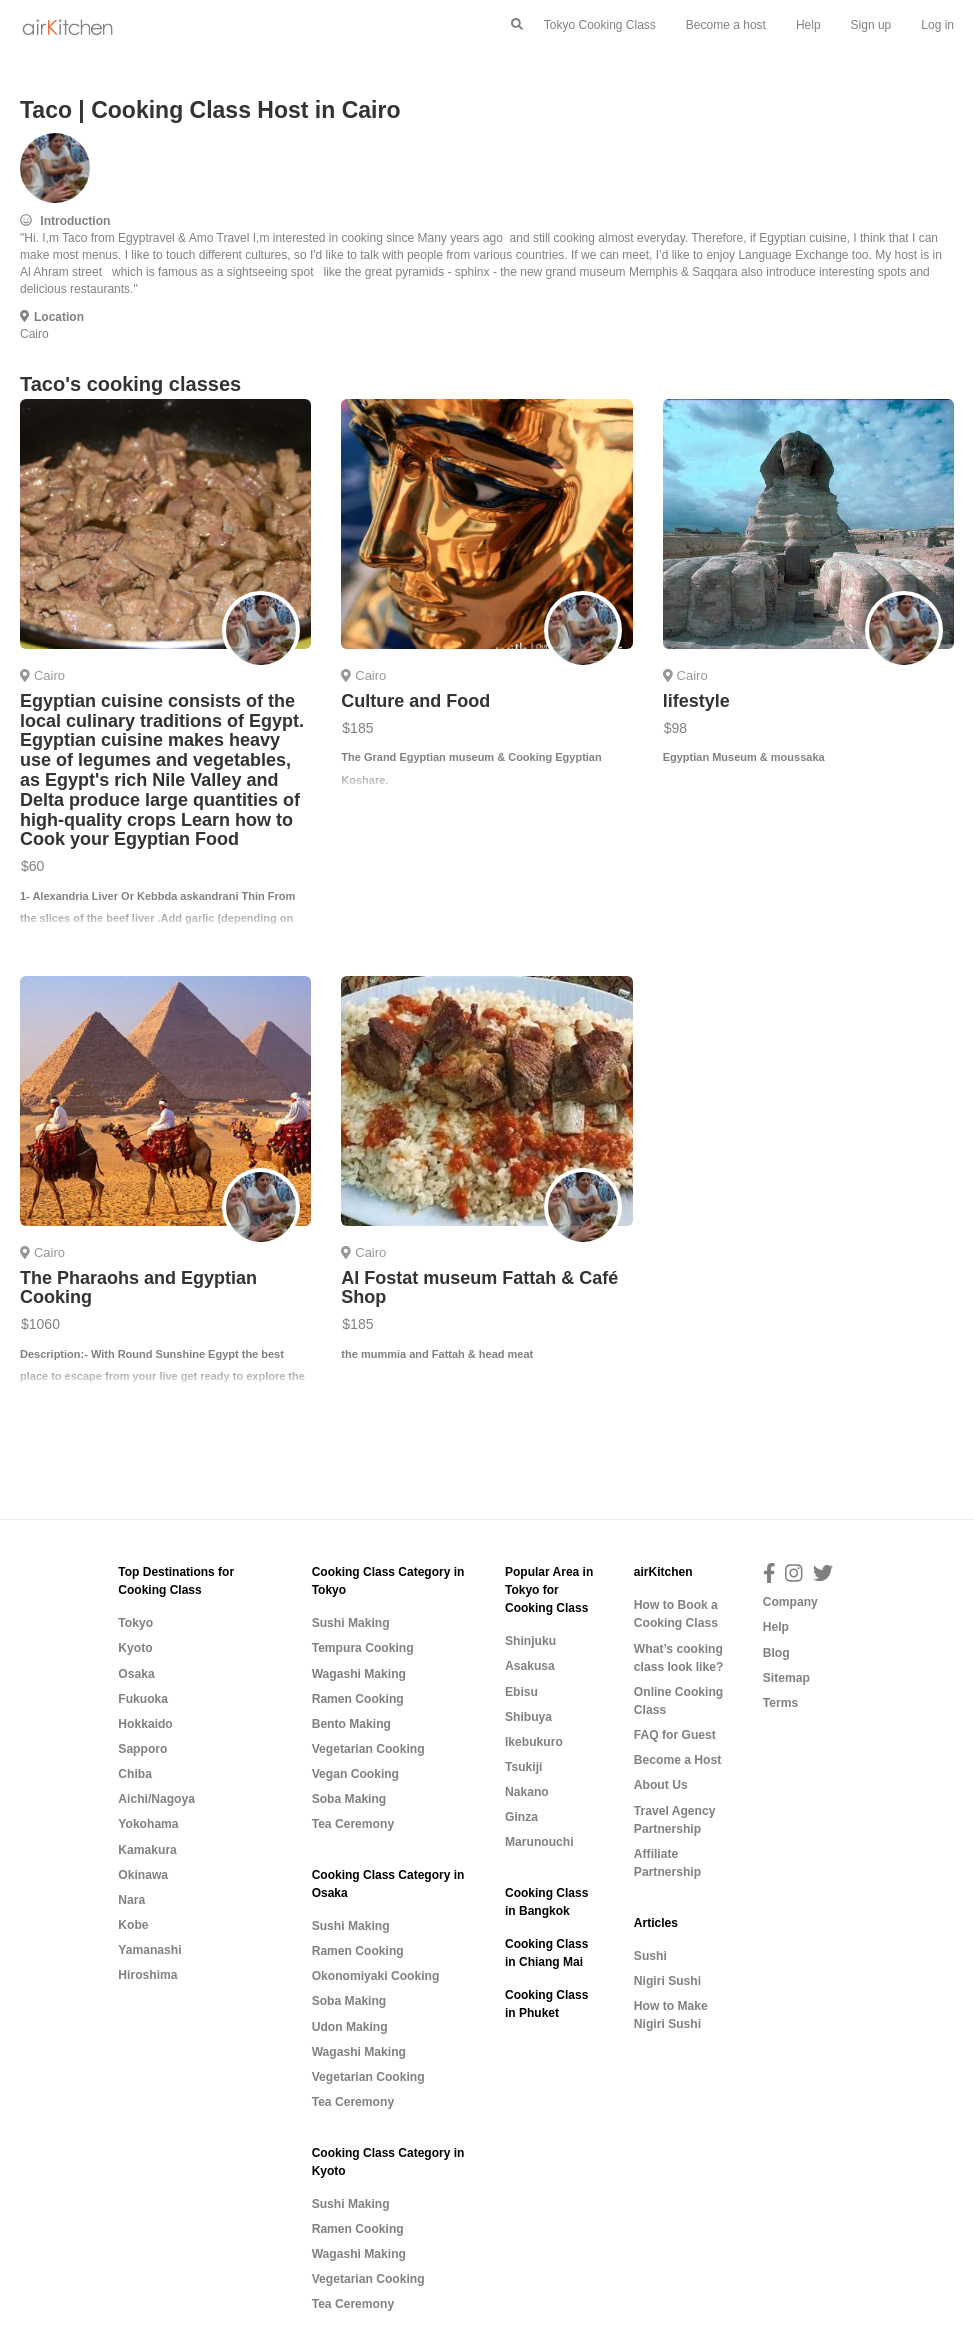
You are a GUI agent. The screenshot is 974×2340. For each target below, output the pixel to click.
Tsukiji (523, 1767)
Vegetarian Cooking (368, 1749)
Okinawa (143, 1875)
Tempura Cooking (363, 1648)
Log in (937, 25)
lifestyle (696, 701)
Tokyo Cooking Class (600, 25)
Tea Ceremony (353, 1824)
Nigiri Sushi (667, 1981)
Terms (780, 1703)
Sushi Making (351, 1623)
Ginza (521, 1817)
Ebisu (521, 1692)
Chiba (135, 1774)
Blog (776, 1653)
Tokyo (135, 1623)
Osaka (136, 1674)
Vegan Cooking (355, 1774)
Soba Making (349, 1799)
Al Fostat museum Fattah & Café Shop (479, 1288)
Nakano (527, 1792)
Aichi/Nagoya (156, 1799)
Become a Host (677, 1760)
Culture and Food (415, 701)
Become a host (726, 25)
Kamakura (147, 1850)
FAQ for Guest (675, 1735)
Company (790, 1602)
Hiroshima (147, 1975)
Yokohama (148, 1824)
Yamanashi (149, 1950)
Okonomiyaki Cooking (376, 1976)
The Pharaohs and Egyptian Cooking (138, 1288)
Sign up (871, 25)
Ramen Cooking (358, 1699)
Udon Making (350, 2027)
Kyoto (135, 1648)
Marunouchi (539, 1842)
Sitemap (786, 1678)
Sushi (650, 1956)
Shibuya (528, 1717)
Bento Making (351, 1724)
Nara (131, 1900)
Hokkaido (145, 1724)
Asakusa (530, 1666)
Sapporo (142, 1749)
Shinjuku (530, 1641)
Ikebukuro (534, 1742)
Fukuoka (143, 1699)
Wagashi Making (359, 1674)
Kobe (133, 1925)
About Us (661, 1785)
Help (808, 25)
